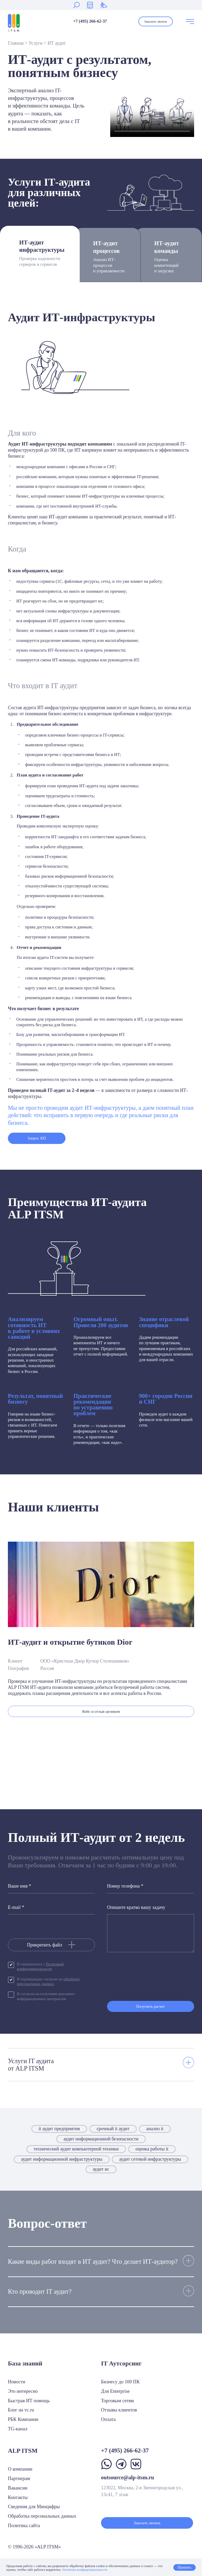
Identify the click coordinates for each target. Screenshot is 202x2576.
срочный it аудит (113, 2132)
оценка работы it (151, 2153)
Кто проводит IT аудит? (40, 2295)
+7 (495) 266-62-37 (90, 21)
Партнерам (19, 2478)
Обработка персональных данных (42, 2516)
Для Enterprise (115, 2391)
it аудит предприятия (59, 2132)
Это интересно (23, 2391)
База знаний (25, 2363)
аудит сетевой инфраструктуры (150, 2163)
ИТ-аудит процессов (109, 257)
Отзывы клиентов (119, 2410)
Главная (16, 43)
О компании (20, 2469)
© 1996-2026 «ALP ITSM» (34, 2546)
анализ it (154, 2132)
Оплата (108, 2419)
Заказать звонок (155, 21)
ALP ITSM (23, 2450)
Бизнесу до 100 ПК (120, 2381)
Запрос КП (37, 1138)
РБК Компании (23, 2419)
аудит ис (101, 2173)
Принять (184, 2567)
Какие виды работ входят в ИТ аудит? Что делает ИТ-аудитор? (93, 2265)
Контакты (18, 2497)
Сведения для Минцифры (34, 2506)
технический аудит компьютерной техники (76, 2153)
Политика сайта (24, 2525)
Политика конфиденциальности (84, 2570)
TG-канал (17, 2428)
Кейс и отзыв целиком (101, 1713)
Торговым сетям (117, 2400)
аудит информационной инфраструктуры (61, 2163)
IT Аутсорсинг (121, 2363)
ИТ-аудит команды (170, 257)
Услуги (36, 43)
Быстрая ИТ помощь (29, 2400)
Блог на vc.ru (21, 2410)
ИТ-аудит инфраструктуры (41, 254)
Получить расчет (150, 2009)
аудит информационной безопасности (101, 2143)
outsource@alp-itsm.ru (127, 2477)
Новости (16, 2381)
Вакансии (17, 2488)
